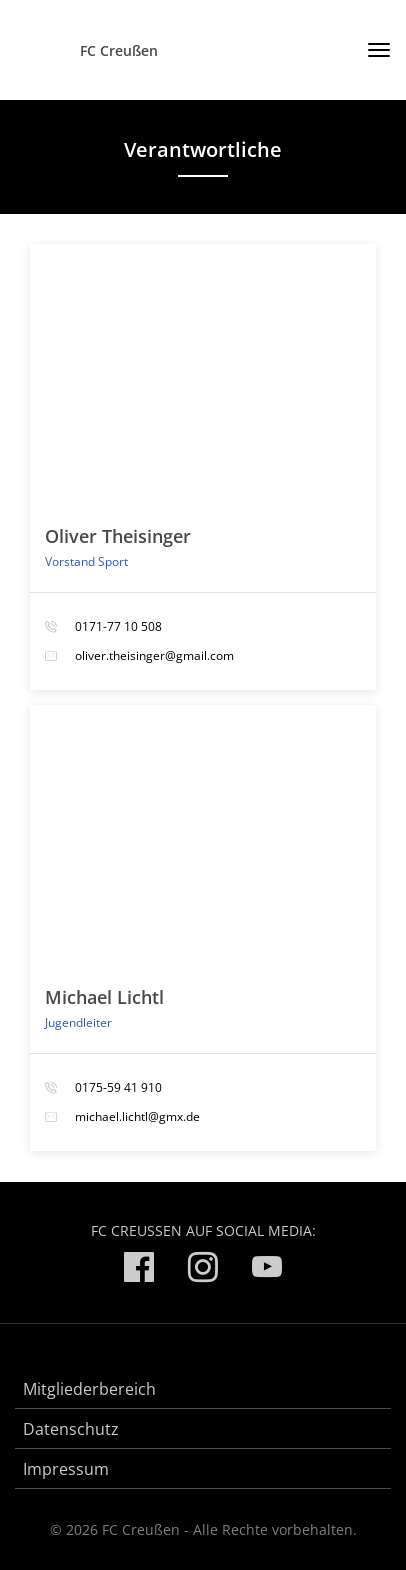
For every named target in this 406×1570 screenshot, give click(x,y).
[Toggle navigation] (371, 50)
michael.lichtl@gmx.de (137, 1116)
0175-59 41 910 (118, 1087)
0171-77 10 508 (118, 626)
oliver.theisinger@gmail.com (154, 655)
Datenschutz (71, 1429)
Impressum (66, 1469)
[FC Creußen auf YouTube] (267, 1270)
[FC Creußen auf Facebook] (139, 1270)
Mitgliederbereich (89, 1389)
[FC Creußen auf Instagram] (203, 1270)
